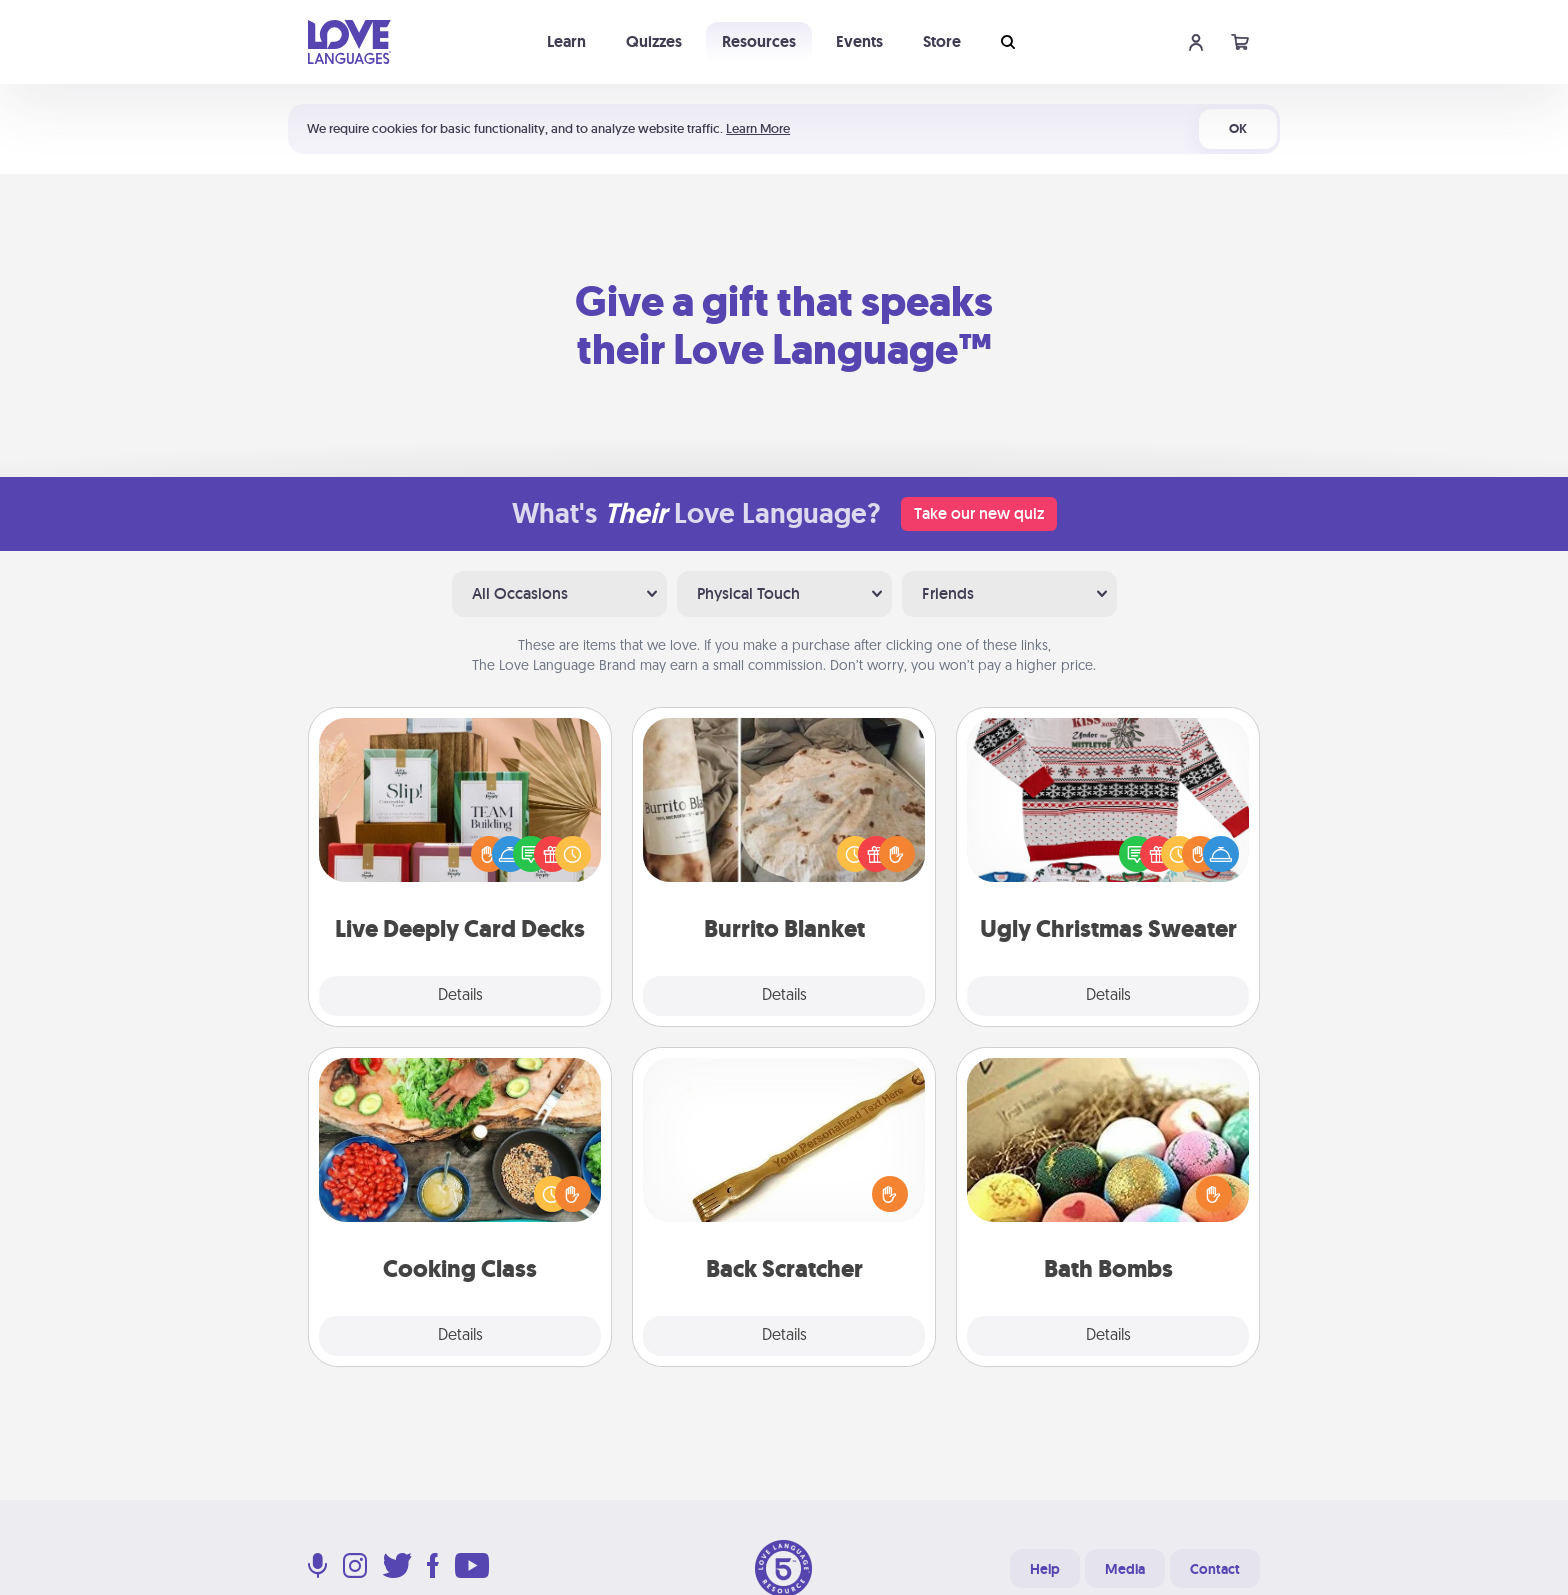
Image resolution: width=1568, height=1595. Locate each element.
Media (1125, 1569)
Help (1045, 1569)
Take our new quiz (979, 513)
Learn (566, 41)
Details (460, 996)
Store (942, 41)
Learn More (758, 128)
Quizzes (654, 41)
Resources (759, 41)
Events (859, 41)
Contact (1215, 1569)
